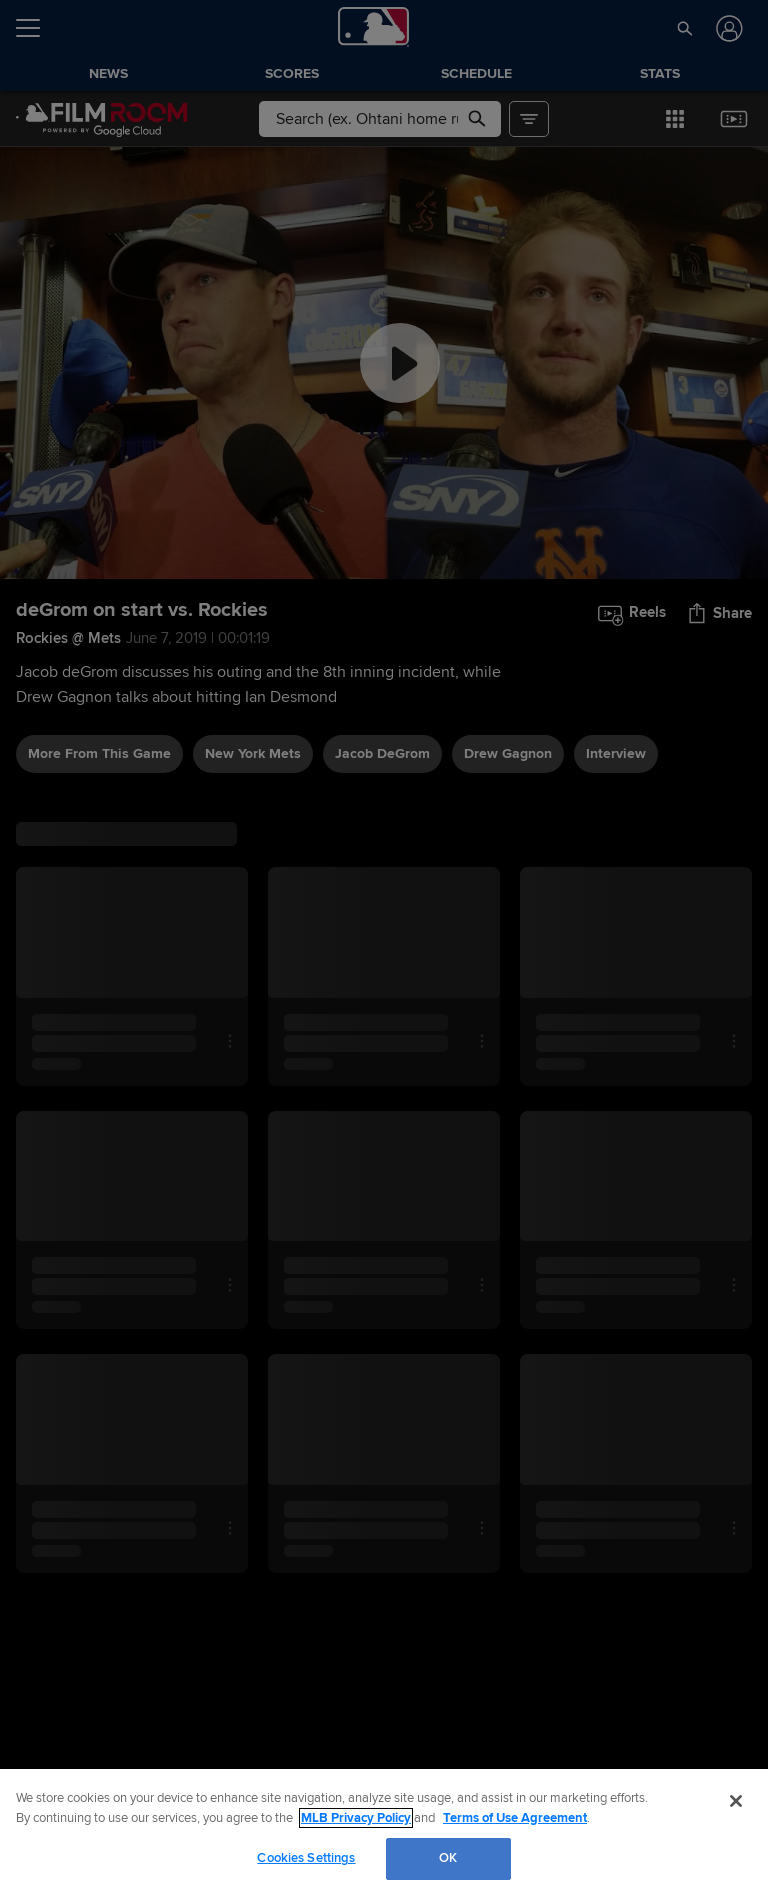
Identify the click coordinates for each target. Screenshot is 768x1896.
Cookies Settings (306, 1858)
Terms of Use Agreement (515, 1818)
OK (448, 1858)
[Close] (736, 1801)
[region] (384, 1832)
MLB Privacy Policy (356, 1818)
